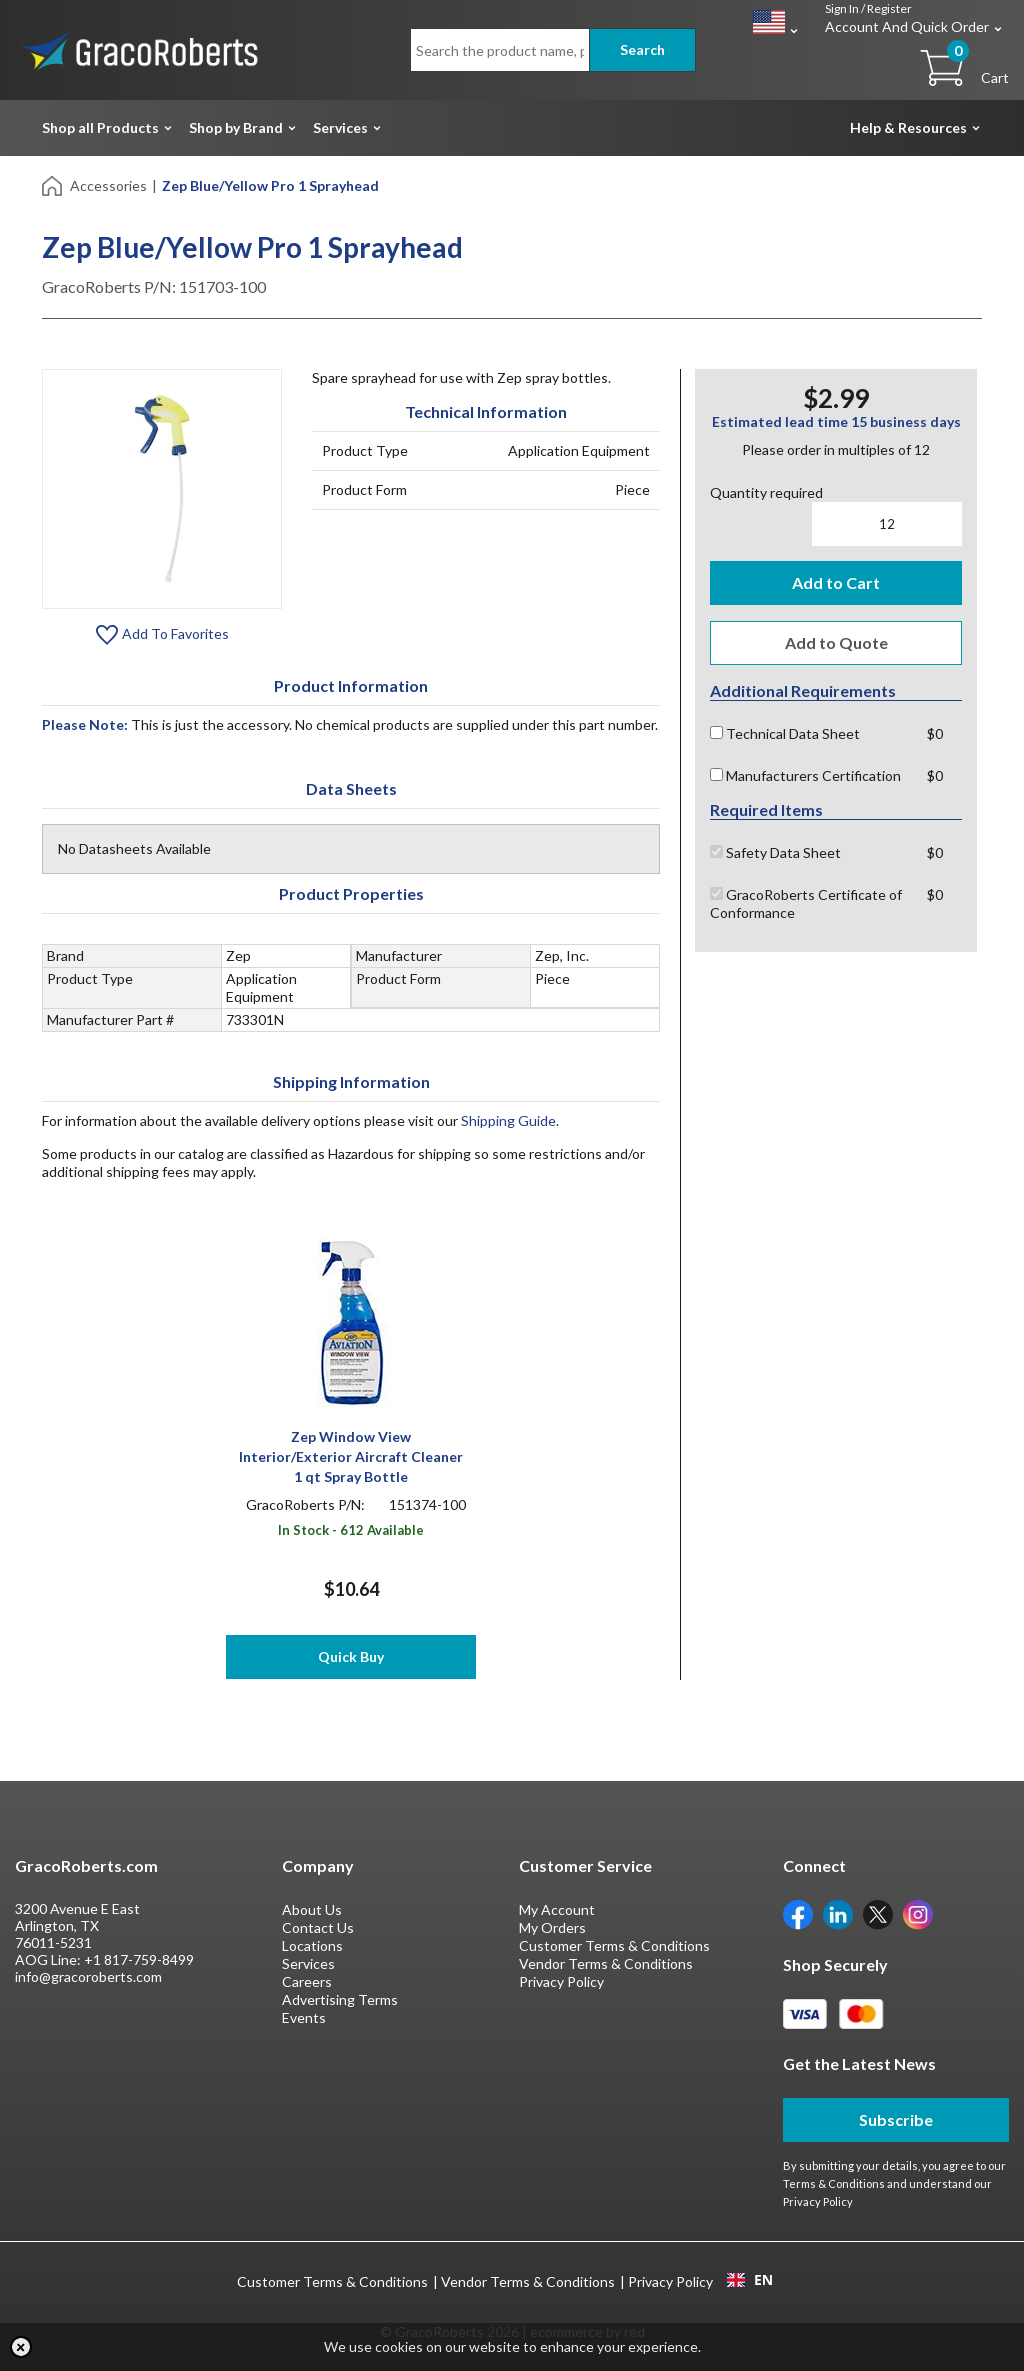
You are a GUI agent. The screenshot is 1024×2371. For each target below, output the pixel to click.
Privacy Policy (561, 1981)
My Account (557, 1909)
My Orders (552, 1927)
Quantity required (766, 492)
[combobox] (749, 2280)
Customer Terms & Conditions (614, 1945)
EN (750, 2280)
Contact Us (318, 1927)
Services (340, 127)
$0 (935, 733)
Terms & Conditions (834, 2183)
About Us (312, 1909)
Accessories (108, 185)
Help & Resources (908, 127)
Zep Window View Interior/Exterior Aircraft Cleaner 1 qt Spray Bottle (351, 1456)
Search (642, 49)
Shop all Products (100, 127)
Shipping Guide (508, 1120)
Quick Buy (351, 1656)
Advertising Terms (340, 1999)
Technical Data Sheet (785, 733)
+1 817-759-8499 (139, 1959)
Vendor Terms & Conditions (606, 1963)
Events (304, 2017)
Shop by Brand (236, 127)
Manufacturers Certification (805, 775)
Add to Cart (836, 582)
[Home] (53, 184)
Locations (312, 1945)
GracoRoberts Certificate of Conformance (806, 903)
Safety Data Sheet (775, 852)
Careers (307, 1981)
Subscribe (896, 2119)
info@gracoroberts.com (88, 1976)
